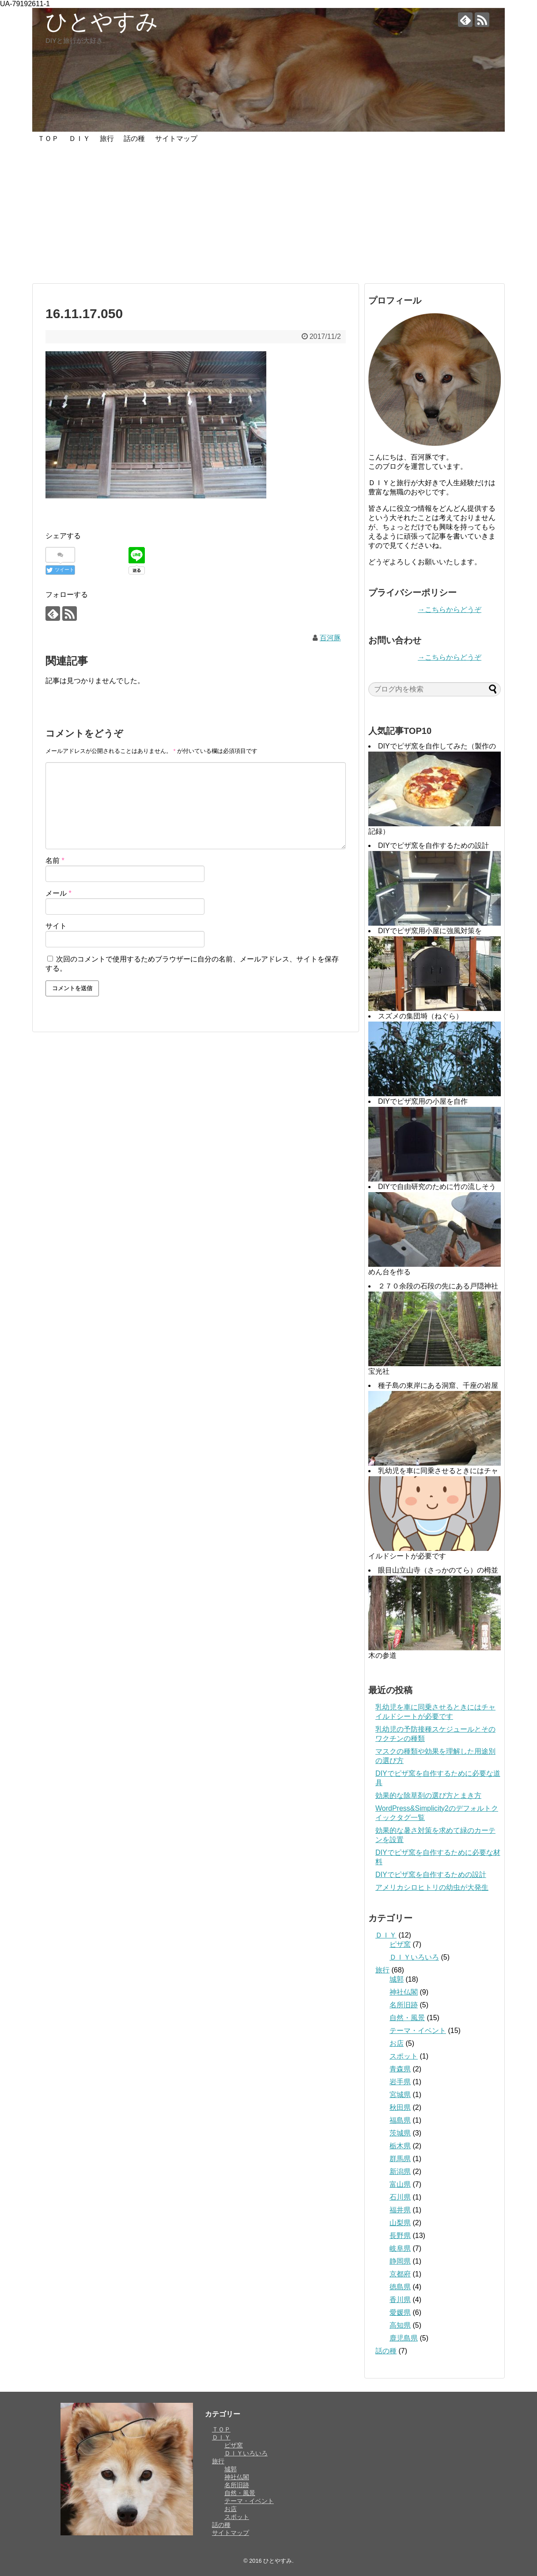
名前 (54, 860)
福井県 (400, 2210)
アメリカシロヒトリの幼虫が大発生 (431, 1887)
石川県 (400, 2197)
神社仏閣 (404, 1992)
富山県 (400, 2184)
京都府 (400, 2274)
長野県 (400, 2235)
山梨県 (400, 2222)
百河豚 (330, 638)
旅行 (107, 138)
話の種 (134, 138)
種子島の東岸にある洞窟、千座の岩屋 (438, 1385)
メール (58, 893)
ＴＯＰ (48, 138)
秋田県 (400, 2107)
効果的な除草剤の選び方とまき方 (428, 1795)
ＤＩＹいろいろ (414, 1957)
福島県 (400, 2120)
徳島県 (400, 2287)
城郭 (397, 1979)
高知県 (400, 2325)
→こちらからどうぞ (449, 609)
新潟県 (400, 2171)
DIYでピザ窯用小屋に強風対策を (430, 931)
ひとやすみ (101, 21)
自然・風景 (407, 2017)
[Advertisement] (268, 215)
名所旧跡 (404, 2005)
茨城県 (400, 2133)
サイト (56, 926)
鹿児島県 (404, 2338)
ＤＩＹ (79, 138)
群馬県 (400, 2158)
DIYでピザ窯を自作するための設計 (433, 845)
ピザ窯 (400, 1944)
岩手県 (400, 2082)
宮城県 (400, 2094)
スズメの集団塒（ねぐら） (420, 1016)
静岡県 (400, 2261)
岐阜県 (400, 2248)
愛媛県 (400, 2312)
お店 (397, 2043)
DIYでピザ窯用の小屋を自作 (423, 1101)
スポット (404, 2056)
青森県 (400, 2069)
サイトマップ (176, 138)
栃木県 (400, 2146)
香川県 (400, 2299)
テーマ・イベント (418, 2030)
